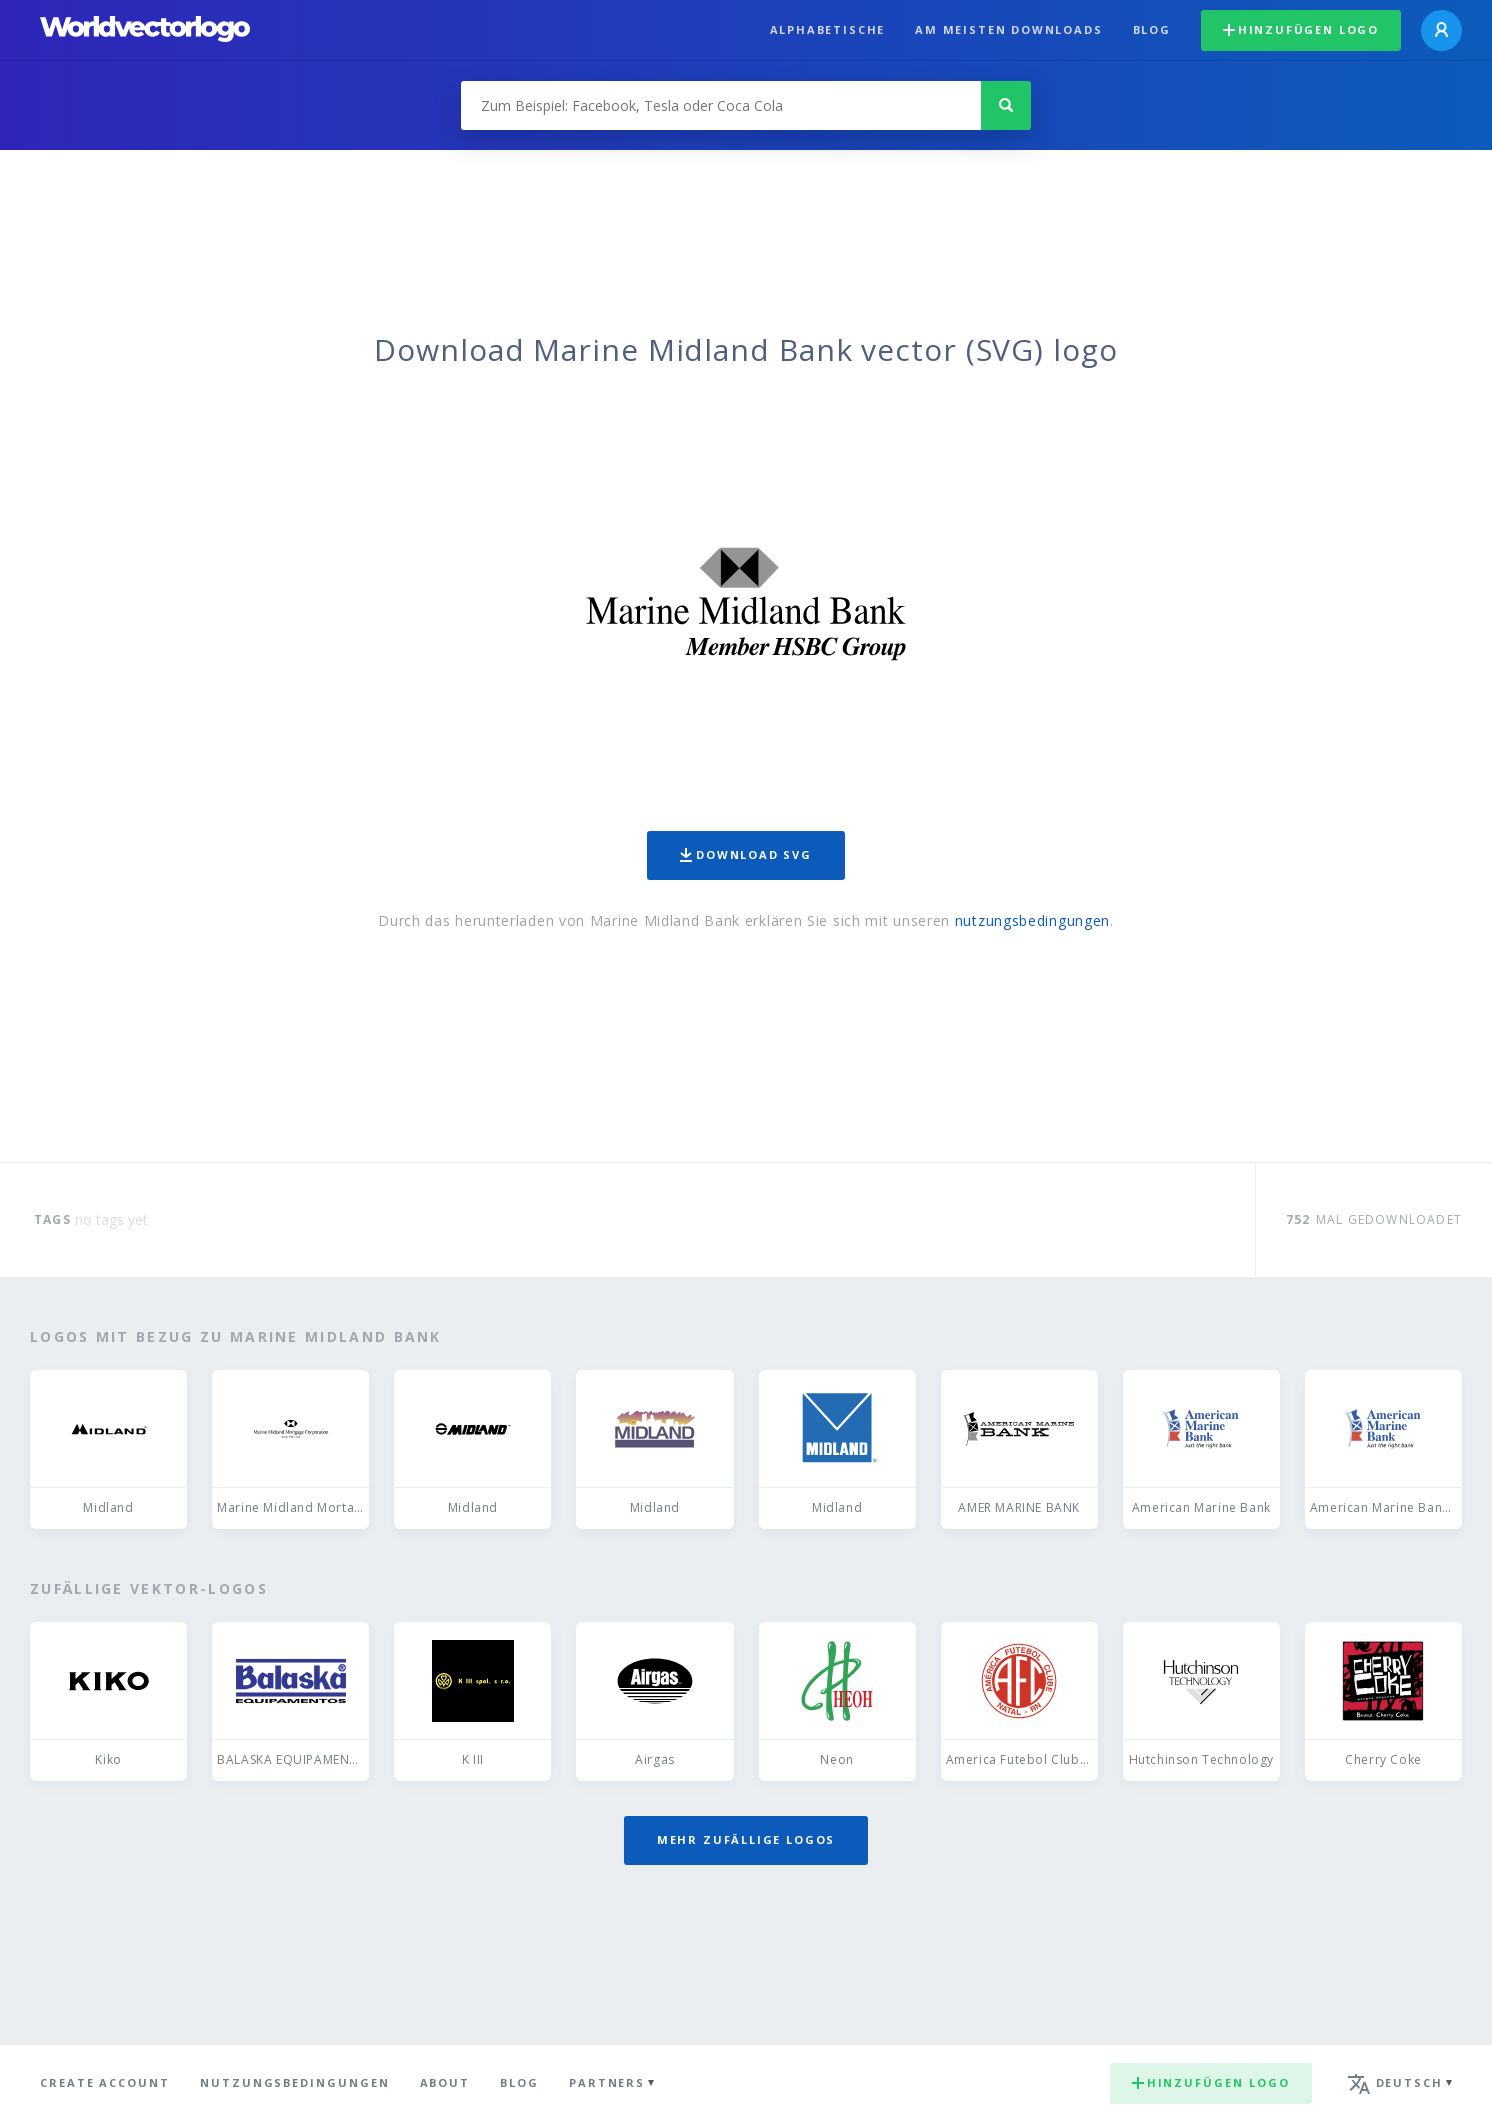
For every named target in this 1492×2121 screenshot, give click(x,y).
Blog (1152, 29)
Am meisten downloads (1008, 29)
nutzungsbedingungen (1032, 920)
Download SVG (746, 854)
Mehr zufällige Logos (746, 1839)
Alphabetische (828, 29)
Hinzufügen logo (1301, 29)
